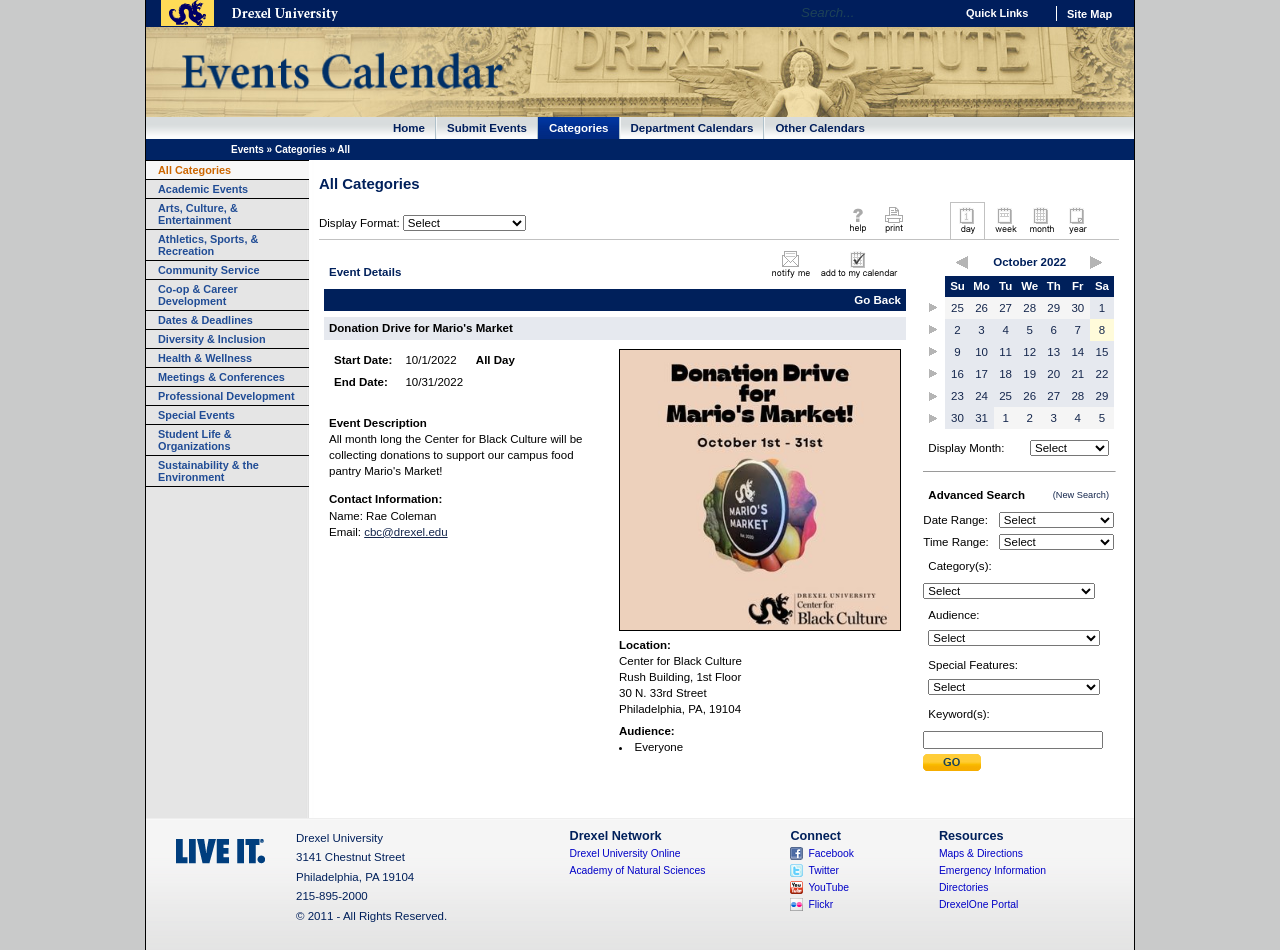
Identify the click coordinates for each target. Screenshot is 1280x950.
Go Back (877, 300)
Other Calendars (820, 128)
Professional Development (226, 396)
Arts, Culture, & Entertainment (198, 214)
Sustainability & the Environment (208, 471)
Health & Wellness (205, 358)
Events (247, 149)
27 (1005, 308)
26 (981, 308)
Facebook (831, 853)
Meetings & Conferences (221, 377)
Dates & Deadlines (205, 320)
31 (981, 418)
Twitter (823, 870)
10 (981, 352)
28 (1029, 308)
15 (1102, 352)
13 (1053, 352)
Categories (579, 128)
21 (1077, 374)
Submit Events (487, 128)
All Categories (194, 170)
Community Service (209, 270)
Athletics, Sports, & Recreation (208, 245)
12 (1029, 352)
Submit (952, 762)
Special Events (196, 415)
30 (1077, 308)
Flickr (820, 904)
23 (957, 396)
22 (1102, 374)
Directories (964, 887)
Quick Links (997, 13)
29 (1053, 308)
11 (1005, 352)
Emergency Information (992, 870)
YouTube (828, 887)
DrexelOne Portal (978, 904)
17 (981, 374)
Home (409, 128)
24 (981, 396)
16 (957, 374)
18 (1005, 374)
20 (1053, 374)
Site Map (1089, 14)
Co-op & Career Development (198, 295)
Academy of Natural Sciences (638, 870)
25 (957, 308)
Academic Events (203, 189)
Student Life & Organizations (195, 440)
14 (1077, 352)
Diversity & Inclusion (212, 339)
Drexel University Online (625, 853)
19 (1029, 374)
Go (934, 13)
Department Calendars (692, 128)
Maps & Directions (981, 853)
